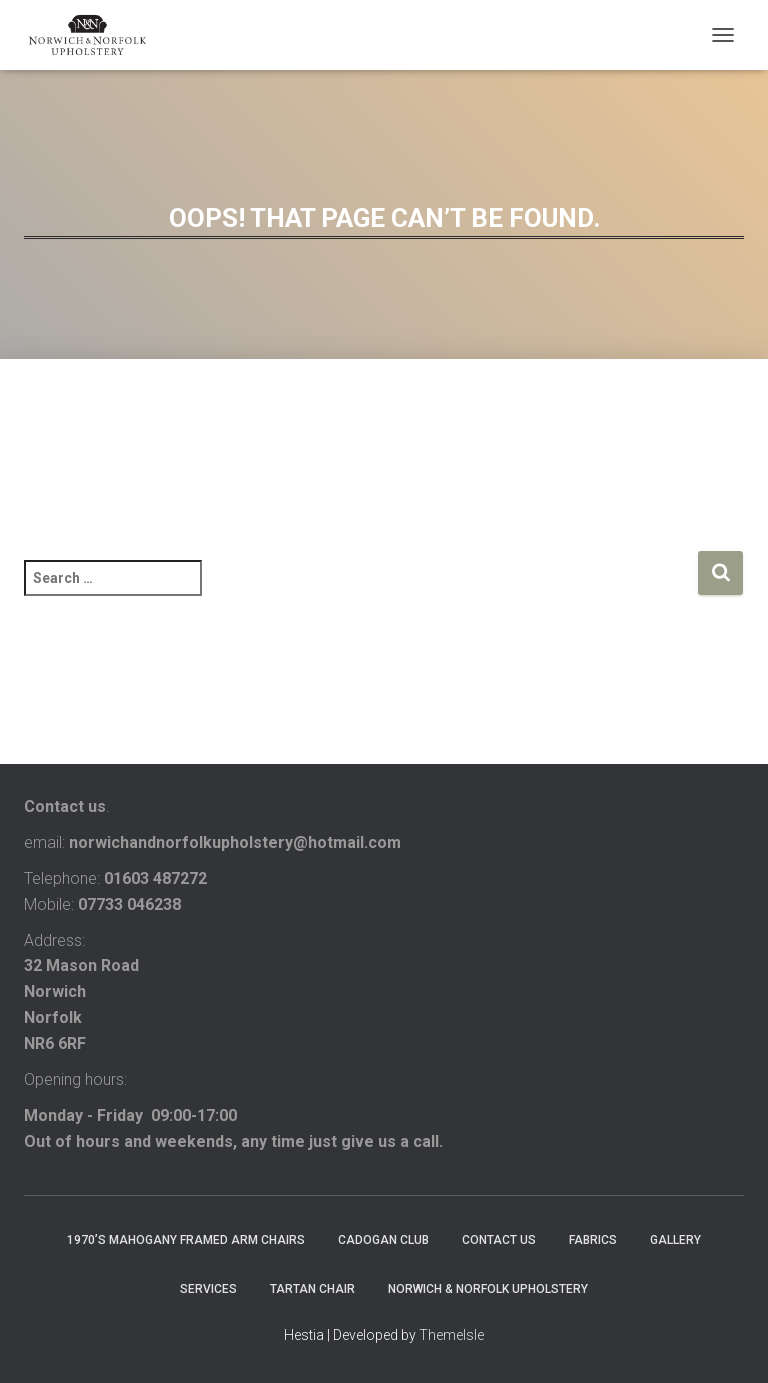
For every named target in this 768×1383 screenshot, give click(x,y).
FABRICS (593, 1240)
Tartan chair (312, 1289)
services (208, 1289)
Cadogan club (383, 1240)
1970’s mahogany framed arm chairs (186, 1240)
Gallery (675, 1240)
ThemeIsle (451, 1335)
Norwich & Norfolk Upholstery (488, 1289)
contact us (499, 1240)
